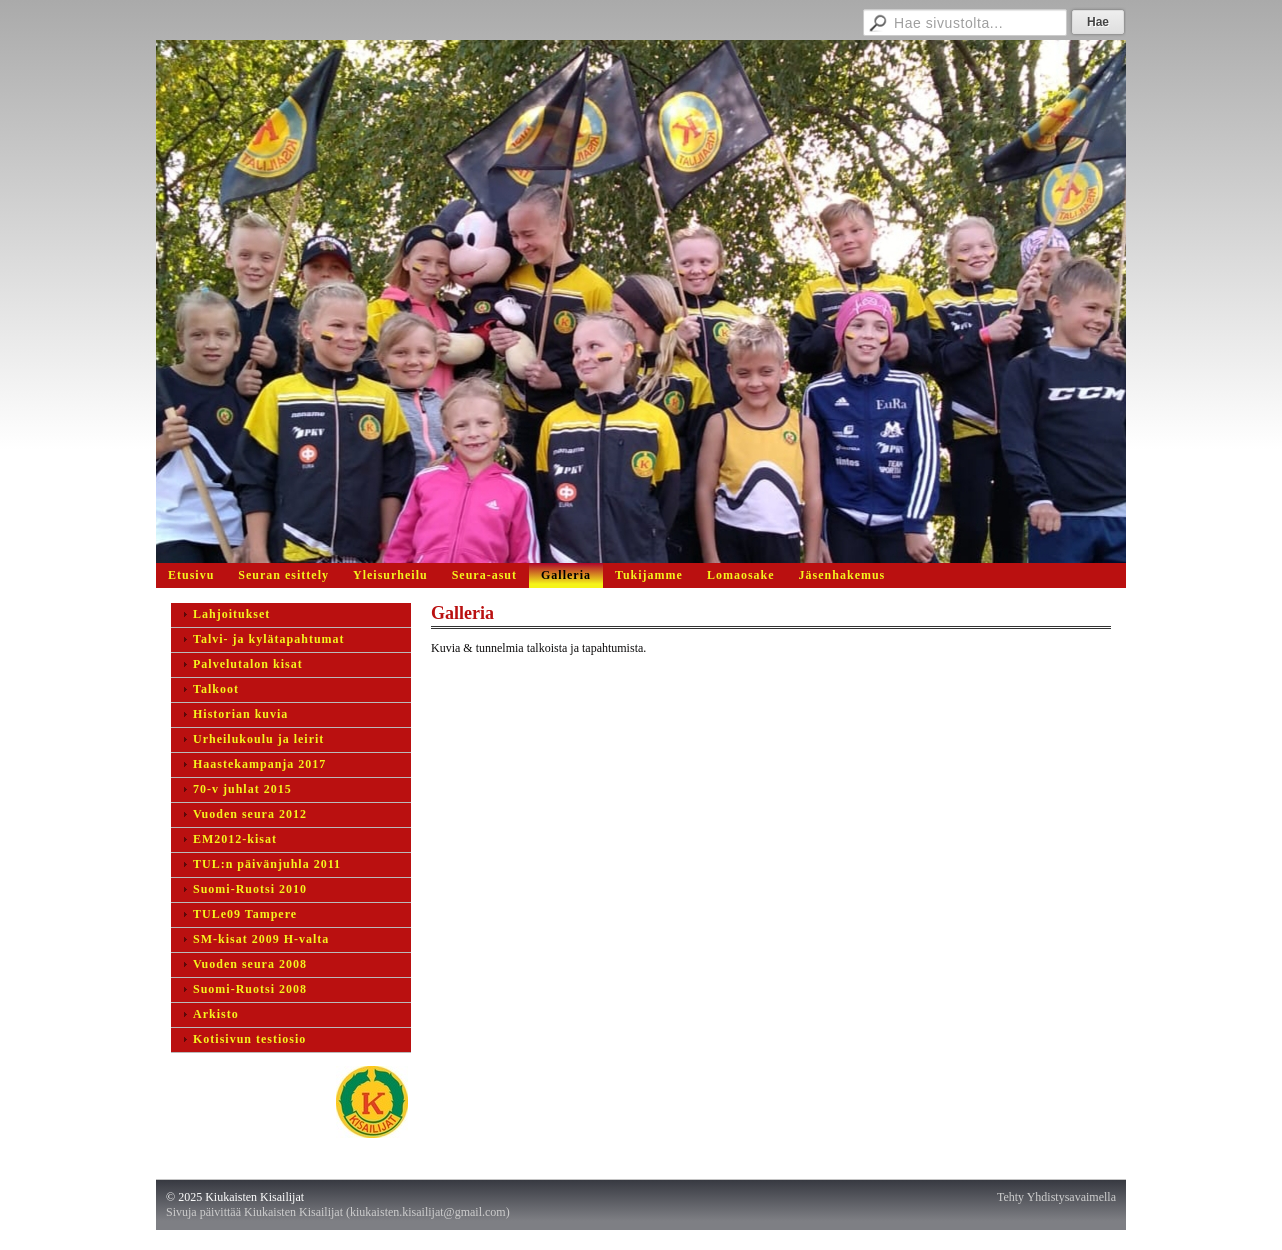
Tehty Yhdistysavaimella (1056, 1197)
